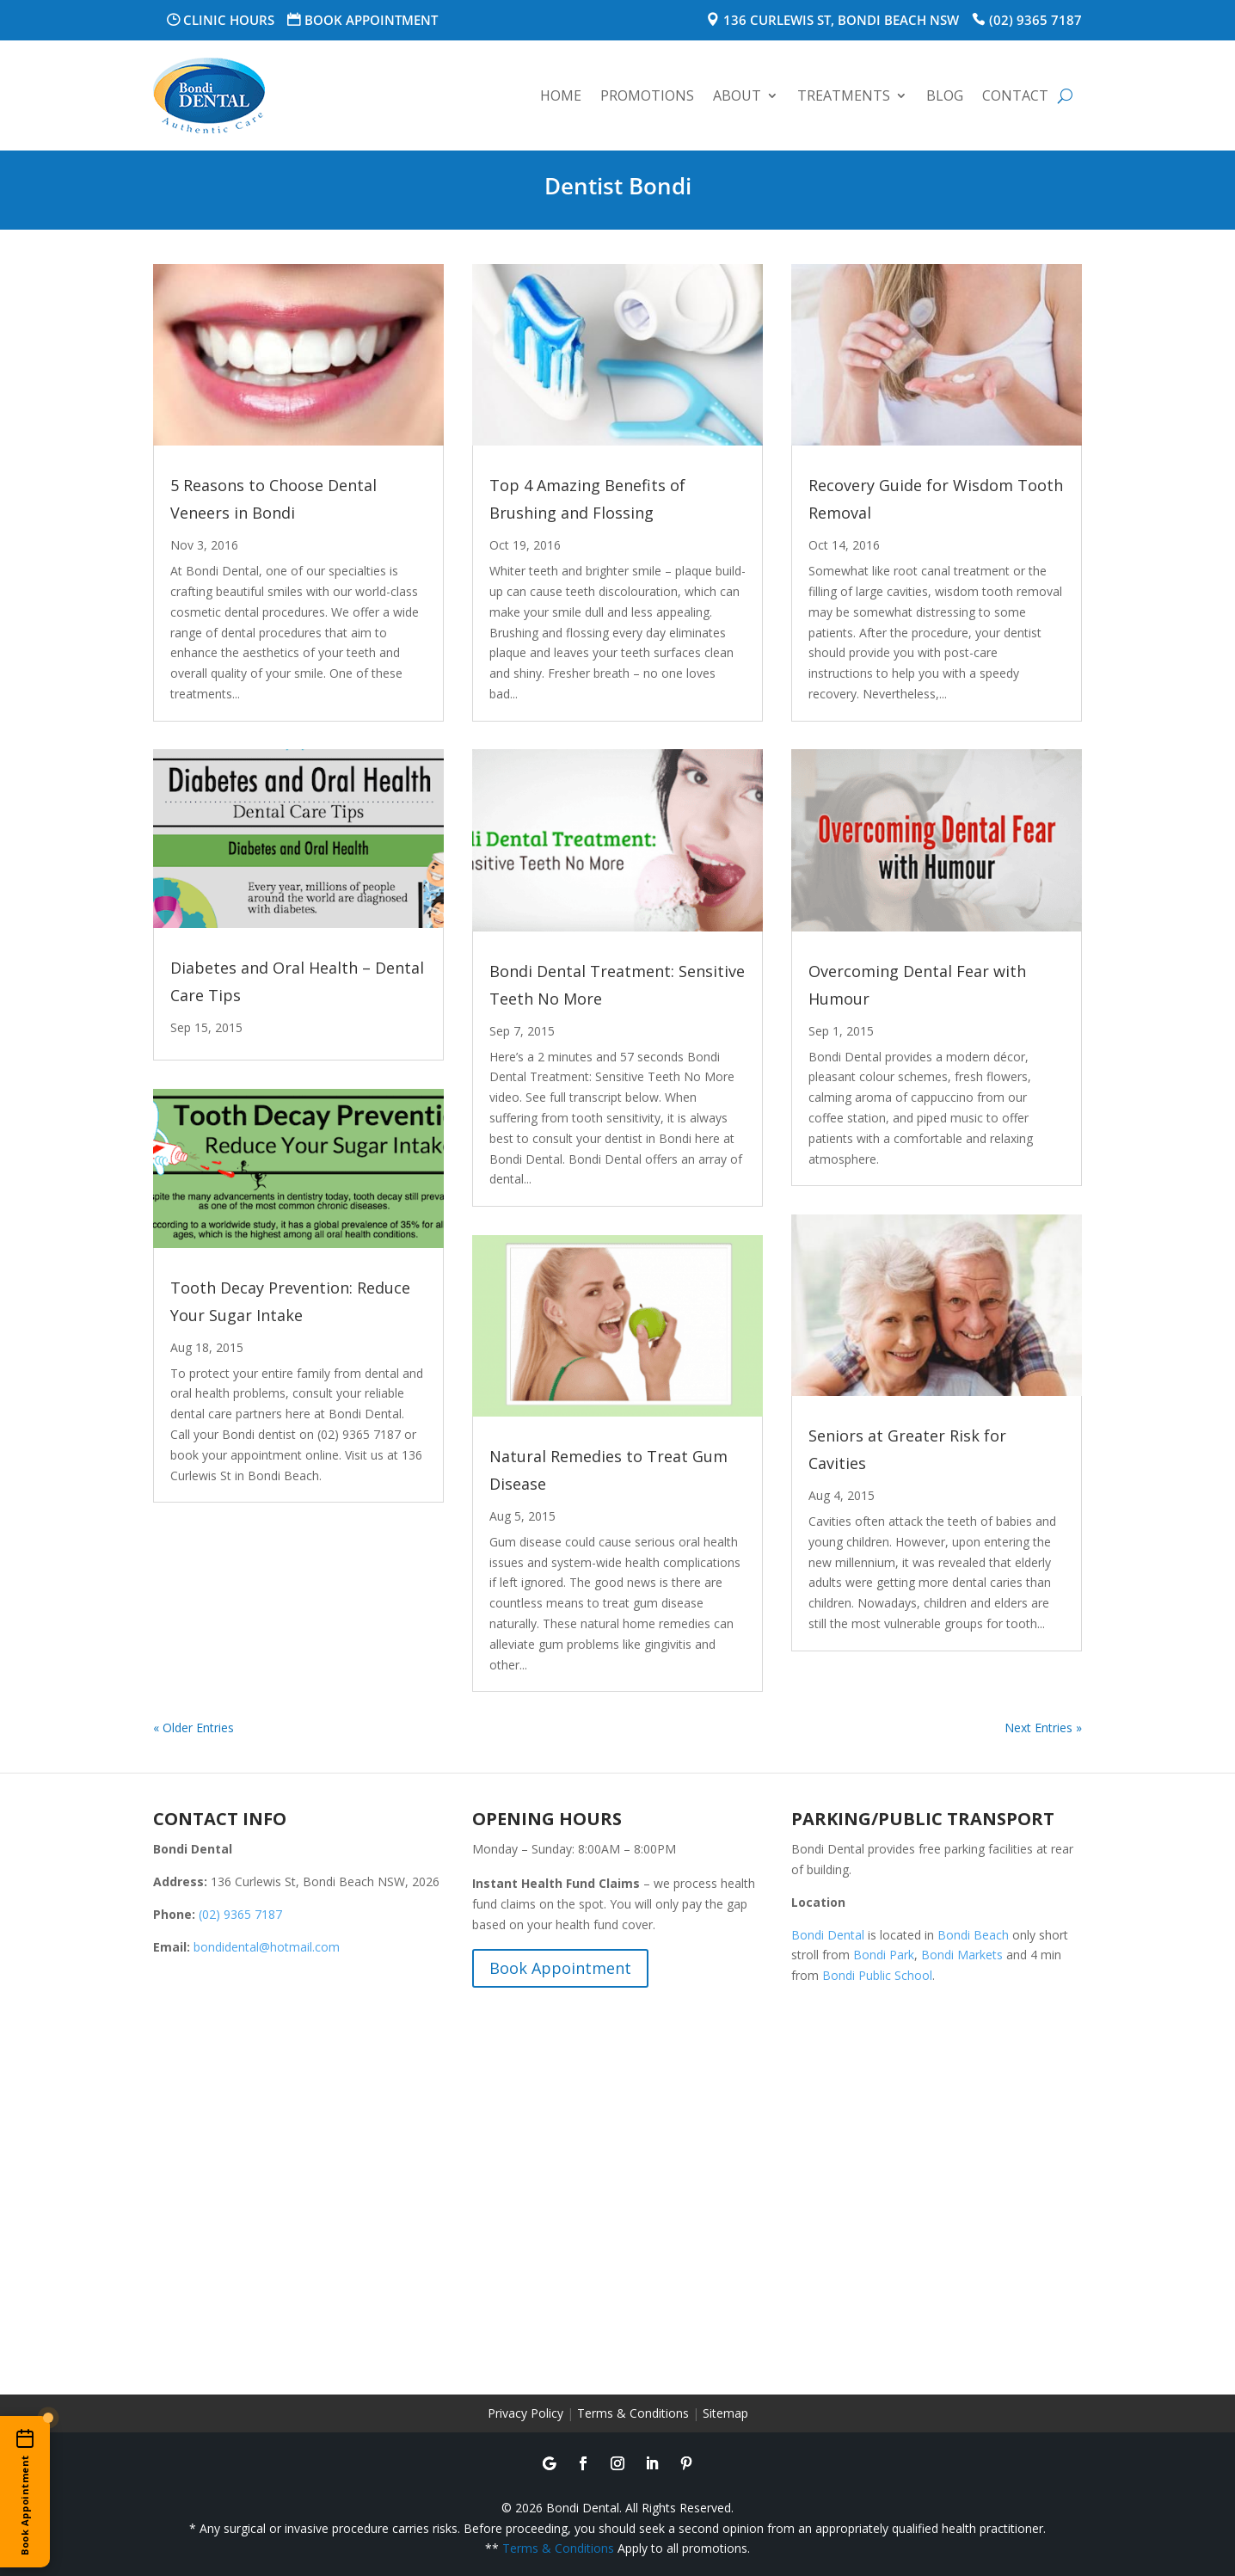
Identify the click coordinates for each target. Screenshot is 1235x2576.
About (737, 95)
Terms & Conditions (633, 2413)
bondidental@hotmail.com (267, 1947)
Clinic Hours (228, 19)
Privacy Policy (525, 2413)
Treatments (843, 95)
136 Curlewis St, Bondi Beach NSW (841, 19)
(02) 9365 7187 (1035, 19)
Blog (944, 95)
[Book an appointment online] (25, 2491)
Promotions (647, 95)
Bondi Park (883, 1954)
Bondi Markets (962, 1954)
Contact (1015, 95)
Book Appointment (371, 19)
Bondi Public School (877, 1975)
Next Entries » (1043, 1727)
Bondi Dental (827, 1935)
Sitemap (725, 2413)
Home (560, 95)
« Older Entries (193, 1727)
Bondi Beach (973, 1935)
